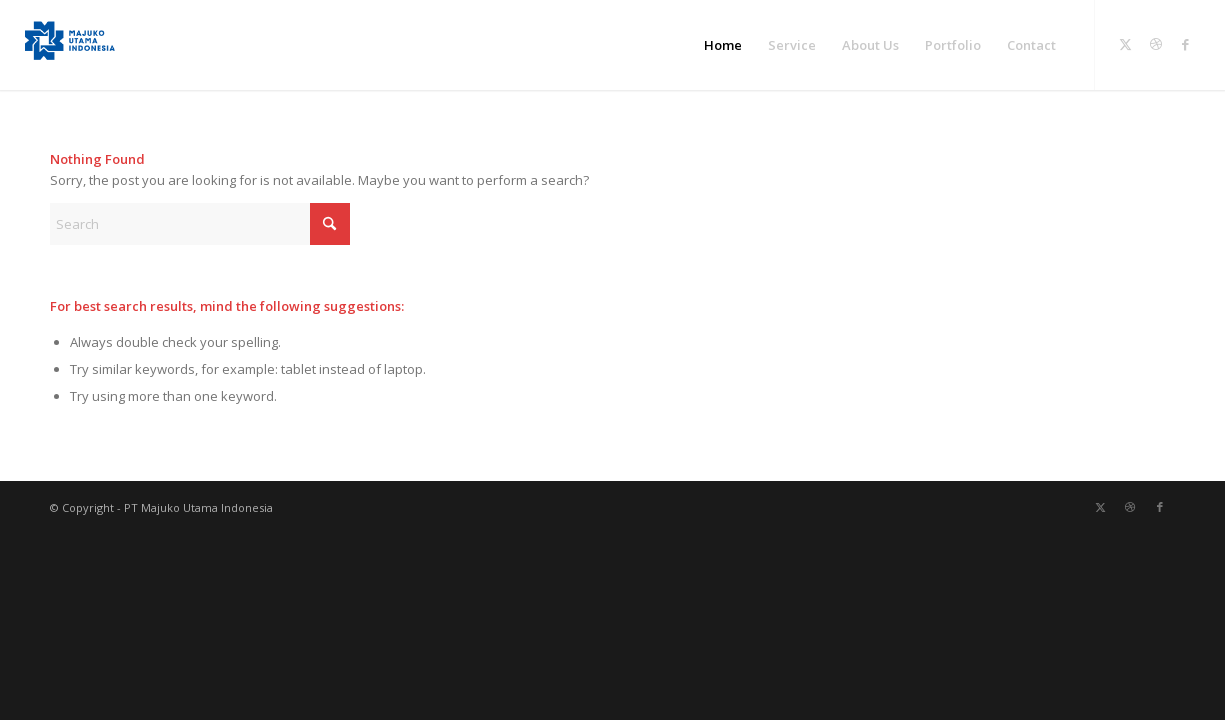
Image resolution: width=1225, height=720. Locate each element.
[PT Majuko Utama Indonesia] (70, 45)
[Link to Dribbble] (1156, 44)
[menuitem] (723, 45)
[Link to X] (1126, 44)
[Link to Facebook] (1186, 44)
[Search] (200, 224)
